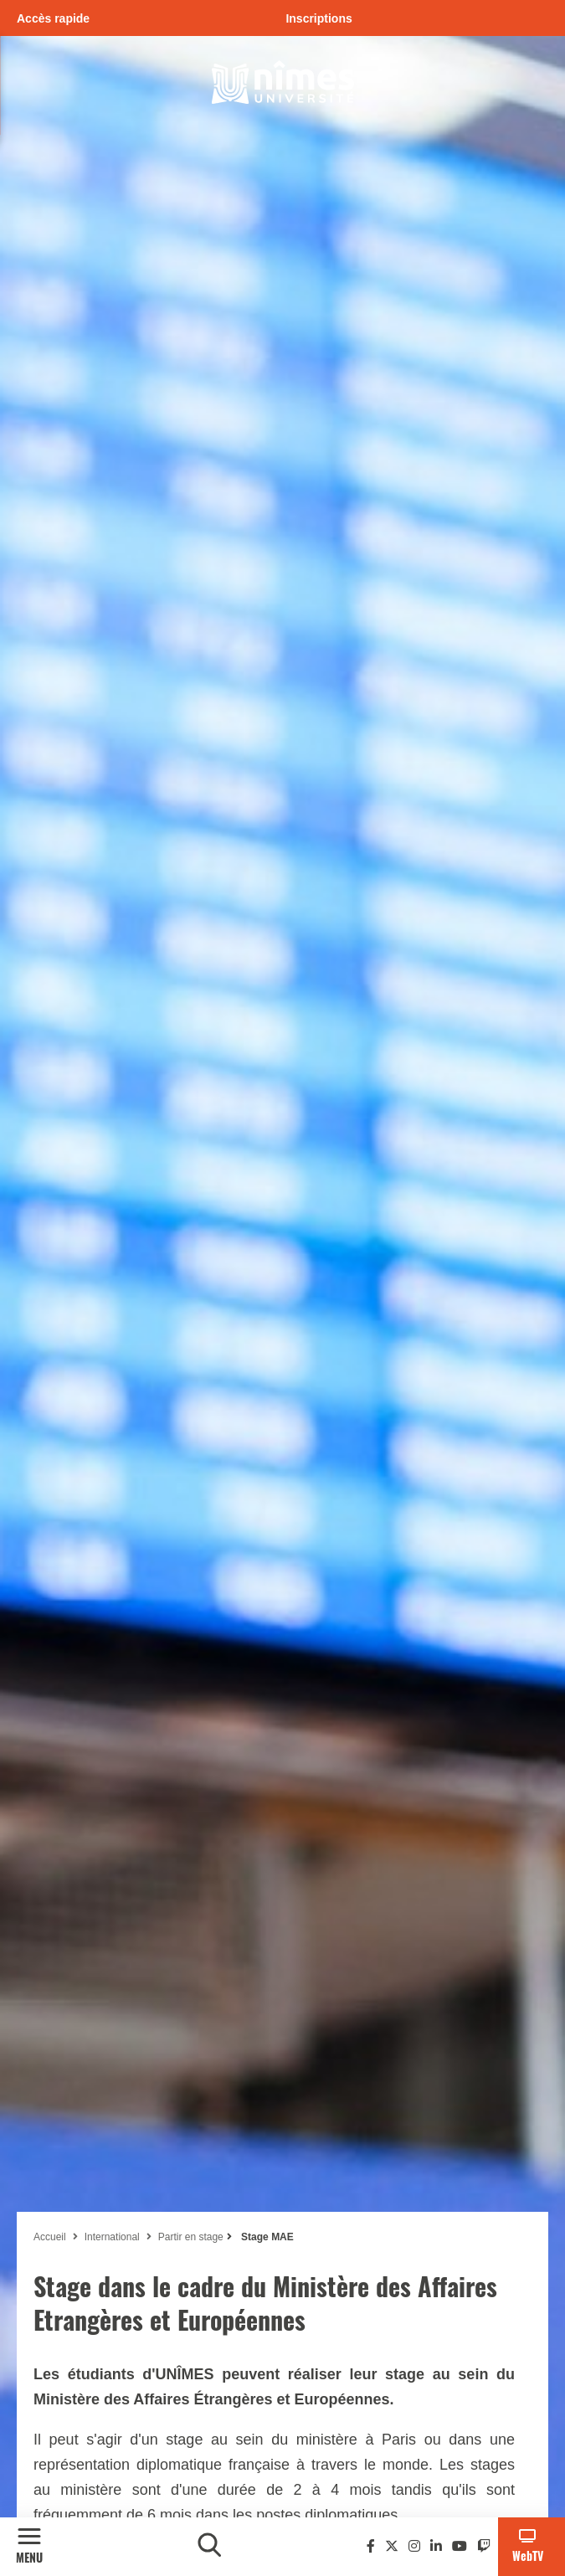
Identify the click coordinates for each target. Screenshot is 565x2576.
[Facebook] (371, 2546)
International (112, 2237)
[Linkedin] (436, 2546)
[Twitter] (391, 2546)
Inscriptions (318, 18)
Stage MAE (266, 2237)
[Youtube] (459, 2546)
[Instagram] (414, 2546)
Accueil (49, 2237)
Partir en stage (190, 2237)
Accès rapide (53, 18)
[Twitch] (484, 2546)
